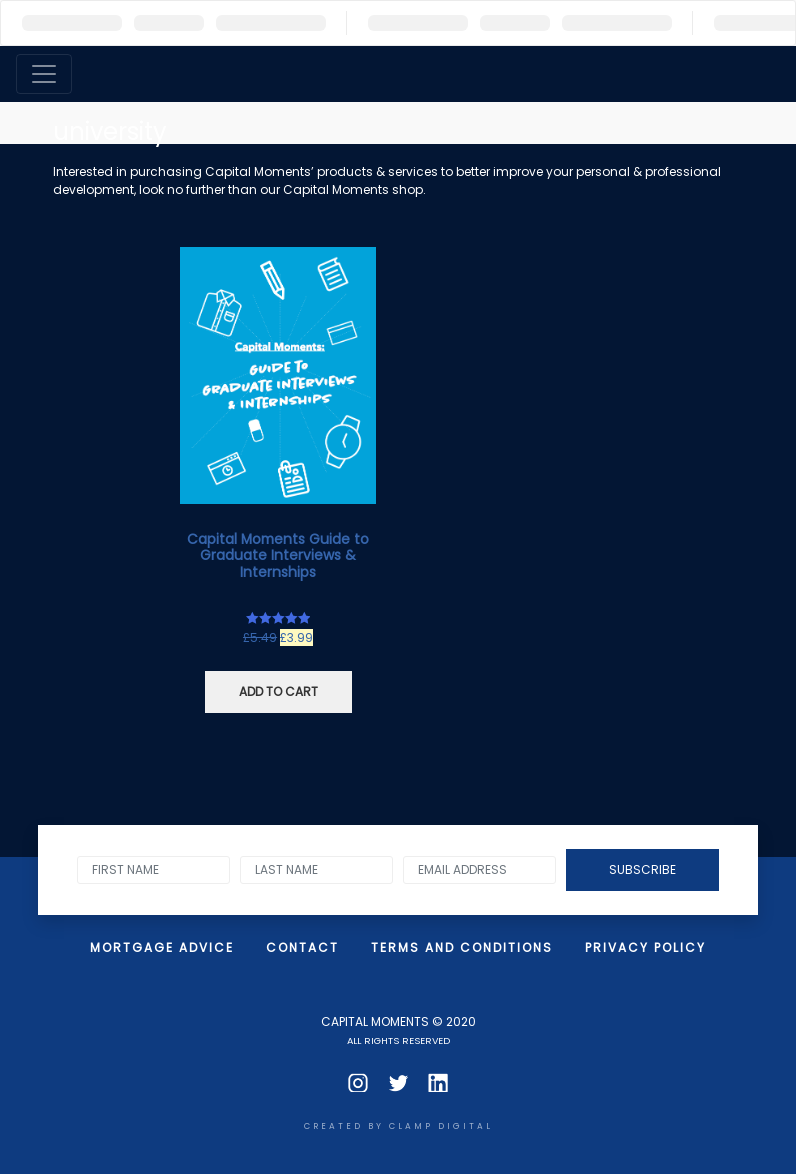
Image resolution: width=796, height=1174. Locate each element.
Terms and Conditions (462, 947)
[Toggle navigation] (44, 74)
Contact (302, 947)
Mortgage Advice (162, 947)
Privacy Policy (645, 947)
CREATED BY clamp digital (398, 1126)
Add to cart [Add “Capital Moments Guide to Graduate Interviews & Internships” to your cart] (278, 691)
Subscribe (642, 869)
